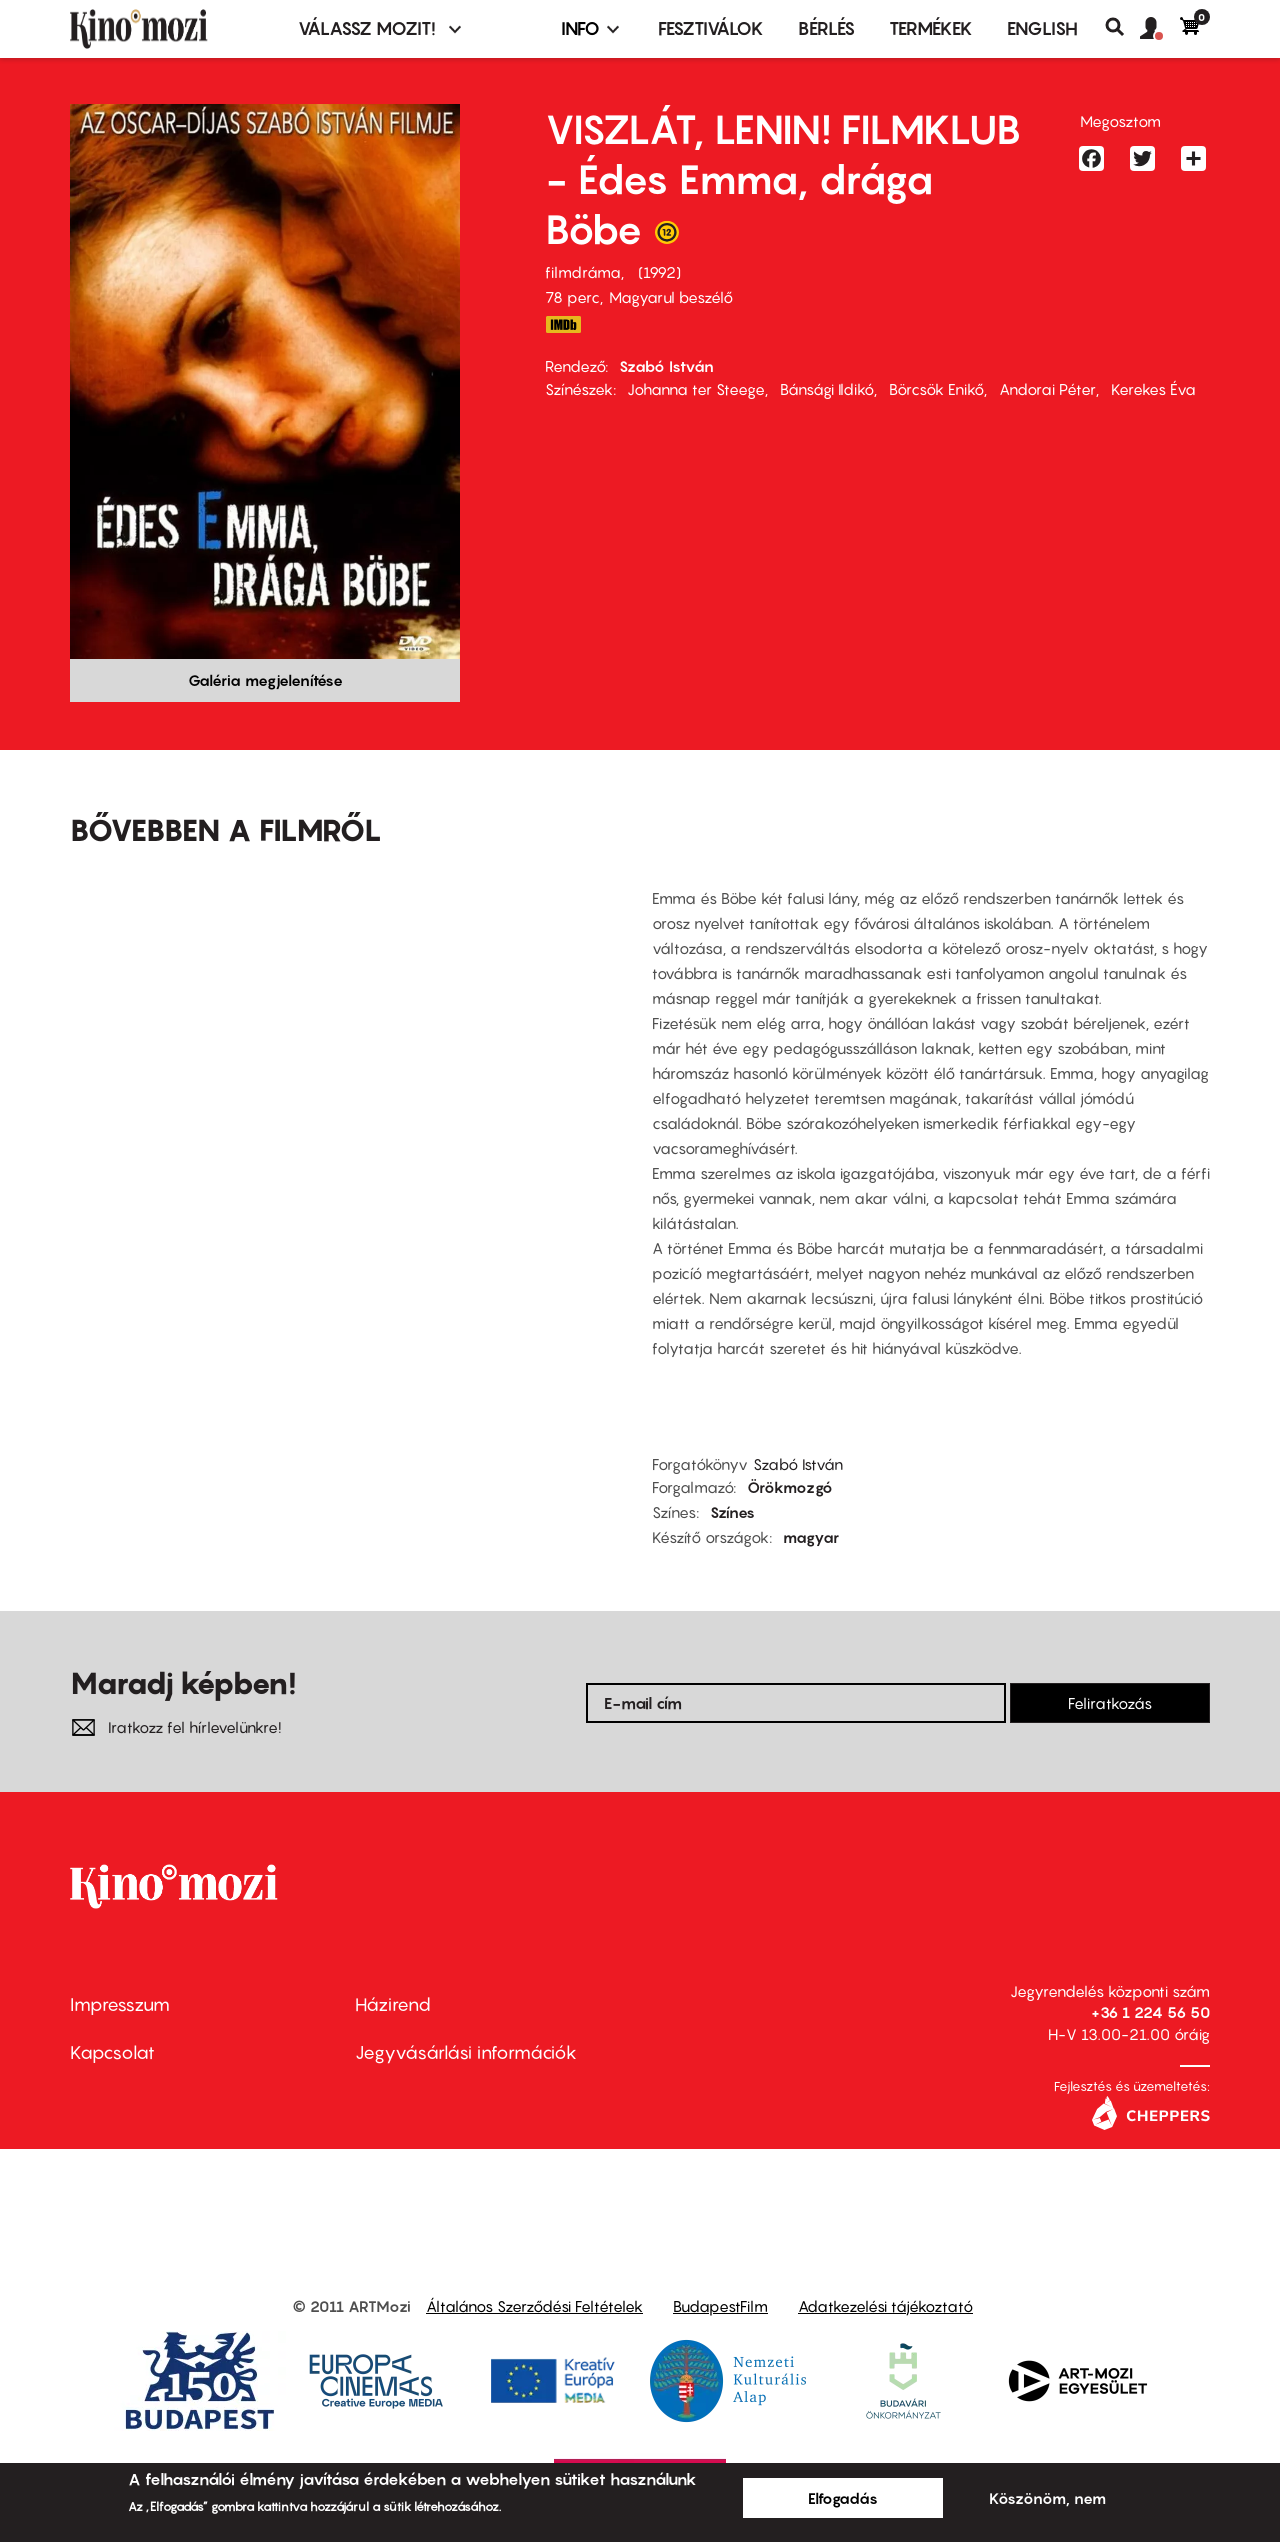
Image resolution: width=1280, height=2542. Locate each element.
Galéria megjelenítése (265, 680)
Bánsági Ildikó (827, 389)
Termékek (931, 28)
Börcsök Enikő (936, 389)
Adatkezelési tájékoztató (885, 2306)
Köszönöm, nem (1047, 2498)
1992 (659, 272)
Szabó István (666, 366)
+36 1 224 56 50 (1150, 2012)
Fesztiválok (711, 28)
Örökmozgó (790, 1487)
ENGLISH (1042, 28)
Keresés (1122, 27)
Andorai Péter (1047, 389)
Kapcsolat (112, 2052)
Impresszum (120, 2004)
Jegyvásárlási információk (466, 2052)
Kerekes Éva (1153, 389)
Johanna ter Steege (696, 389)
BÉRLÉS (826, 28)
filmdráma (583, 272)
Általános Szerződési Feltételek (534, 2306)
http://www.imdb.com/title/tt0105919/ (563, 324)
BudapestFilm (720, 2306)
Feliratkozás (1110, 1703)
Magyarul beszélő (671, 297)
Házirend (393, 2004)
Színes (732, 1512)
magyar (811, 1537)
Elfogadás (843, 2498)
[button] (1160, 29)
